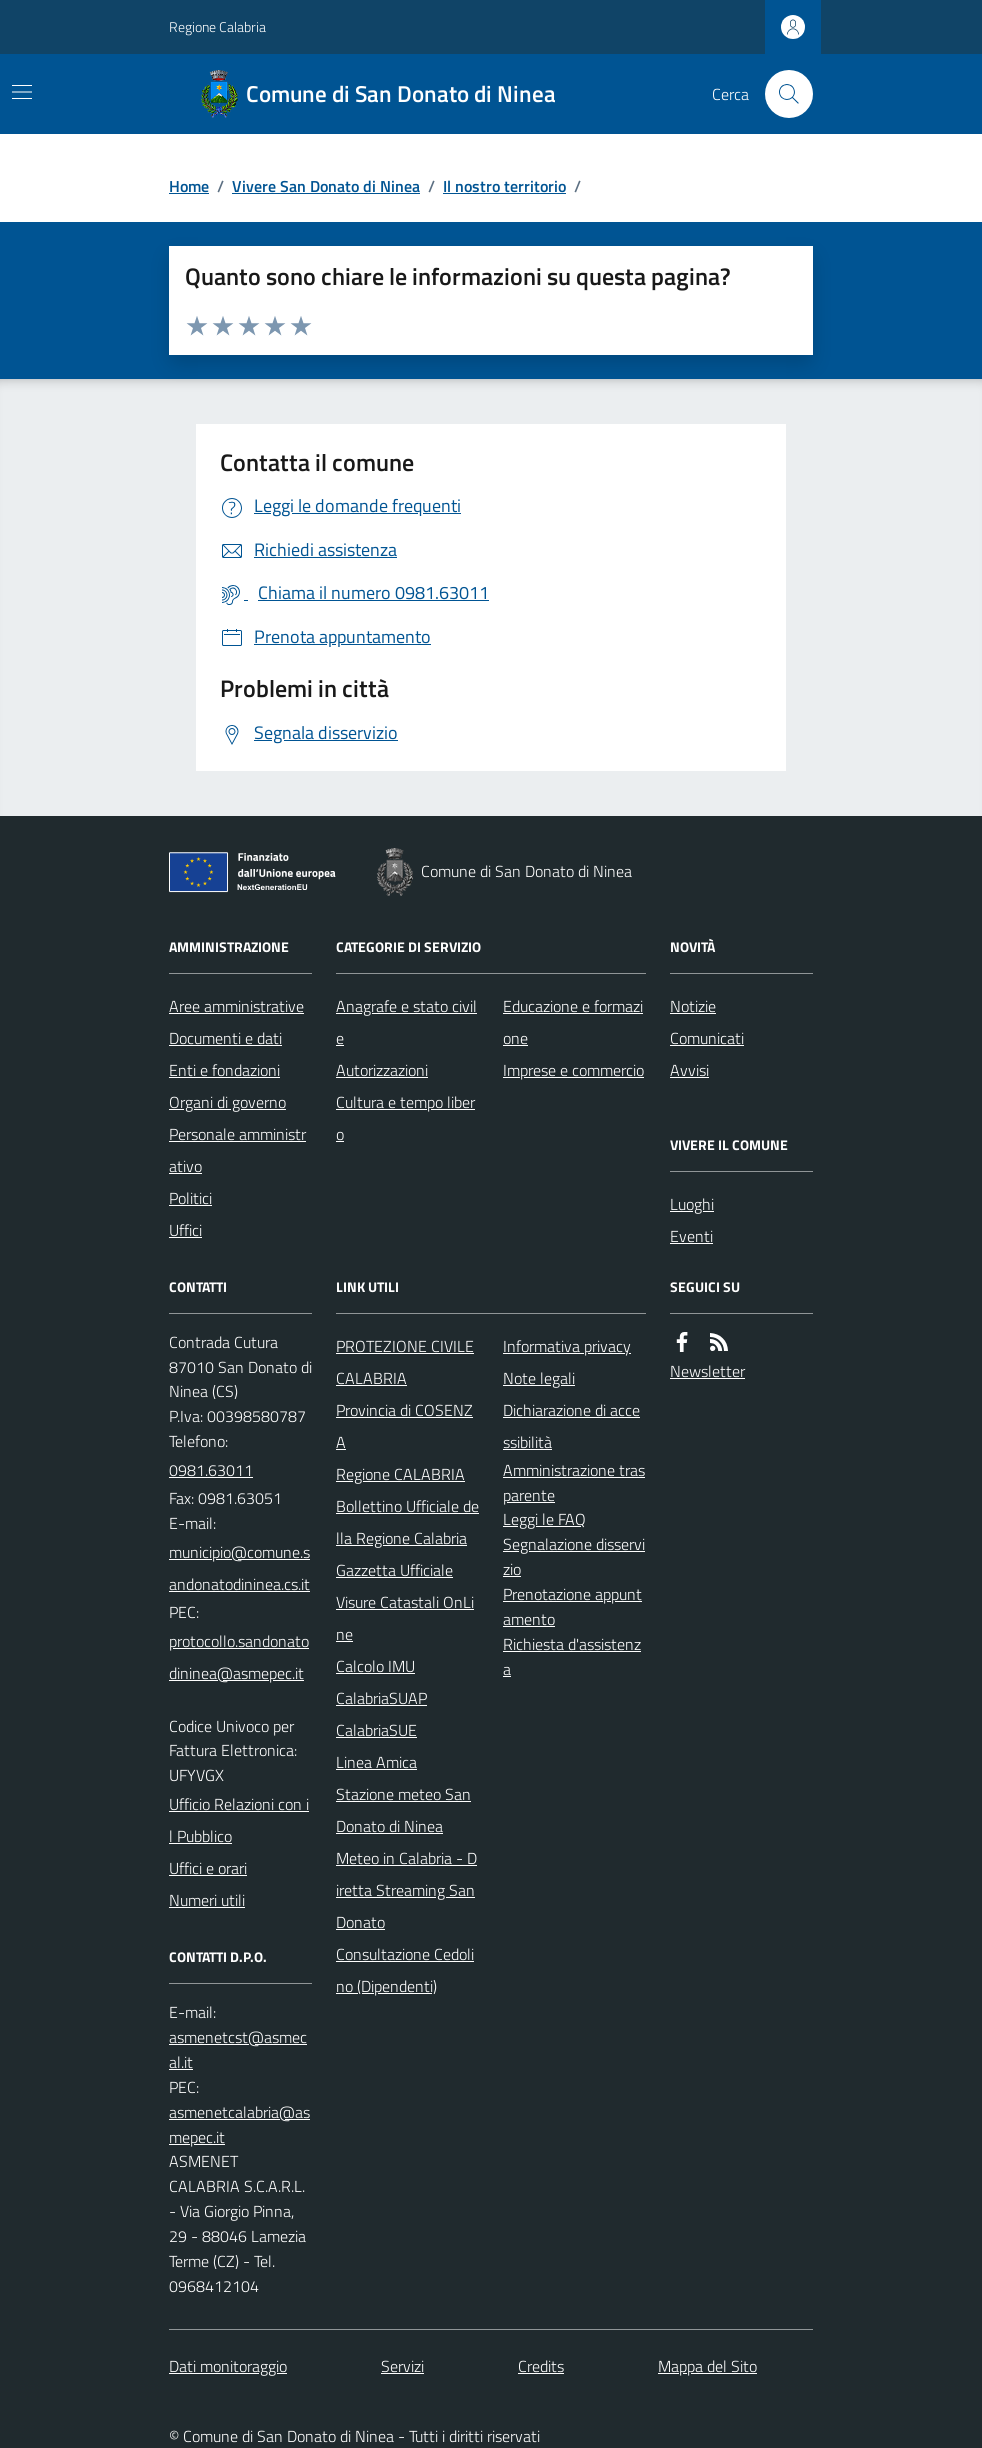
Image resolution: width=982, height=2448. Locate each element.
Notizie (693, 1006)
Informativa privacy (567, 1346)
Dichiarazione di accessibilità (571, 1426)
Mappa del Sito (707, 2366)
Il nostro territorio (504, 186)
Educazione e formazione (573, 1022)
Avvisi (689, 1070)
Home (189, 186)
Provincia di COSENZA (404, 1426)
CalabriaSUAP (381, 1698)
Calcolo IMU (375, 1666)
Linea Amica (376, 1762)
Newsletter (707, 1371)
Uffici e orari (208, 1868)
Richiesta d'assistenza (572, 1656)
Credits (541, 2366)
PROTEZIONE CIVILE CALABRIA (405, 1362)
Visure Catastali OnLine (405, 1618)
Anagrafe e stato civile (406, 1022)
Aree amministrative (236, 1006)
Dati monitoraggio (228, 2366)
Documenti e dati (225, 1038)
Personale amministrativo (237, 1150)
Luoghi (692, 1204)
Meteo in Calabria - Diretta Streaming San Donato (406, 1890)
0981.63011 (211, 1470)
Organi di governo (227, 1102)
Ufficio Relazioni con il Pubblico (239, 1820)
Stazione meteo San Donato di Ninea (403, 1810)
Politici (190, 1198)
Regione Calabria (217, 26)
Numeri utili (207, 1900)
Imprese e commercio (573, 1070)
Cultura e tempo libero (405, 1118)
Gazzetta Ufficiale (394, 1570)
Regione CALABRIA (400, 1474)
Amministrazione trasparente (574, 1482)
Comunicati (707, 1038)
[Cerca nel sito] (781, 94)
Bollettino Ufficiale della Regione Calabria (407, 1522)
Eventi (691, 1236)
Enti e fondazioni (224, 1070)
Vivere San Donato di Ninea (326, 186)
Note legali (539, 1378)
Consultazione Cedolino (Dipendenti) (405, 1970)
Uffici (185, 1230)
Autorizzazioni (382, 1070)
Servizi (402, 2366)
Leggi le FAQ (544, 1519)
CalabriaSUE (376, 1730)
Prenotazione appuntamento (572, 1606)
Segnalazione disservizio (574, 1556)
